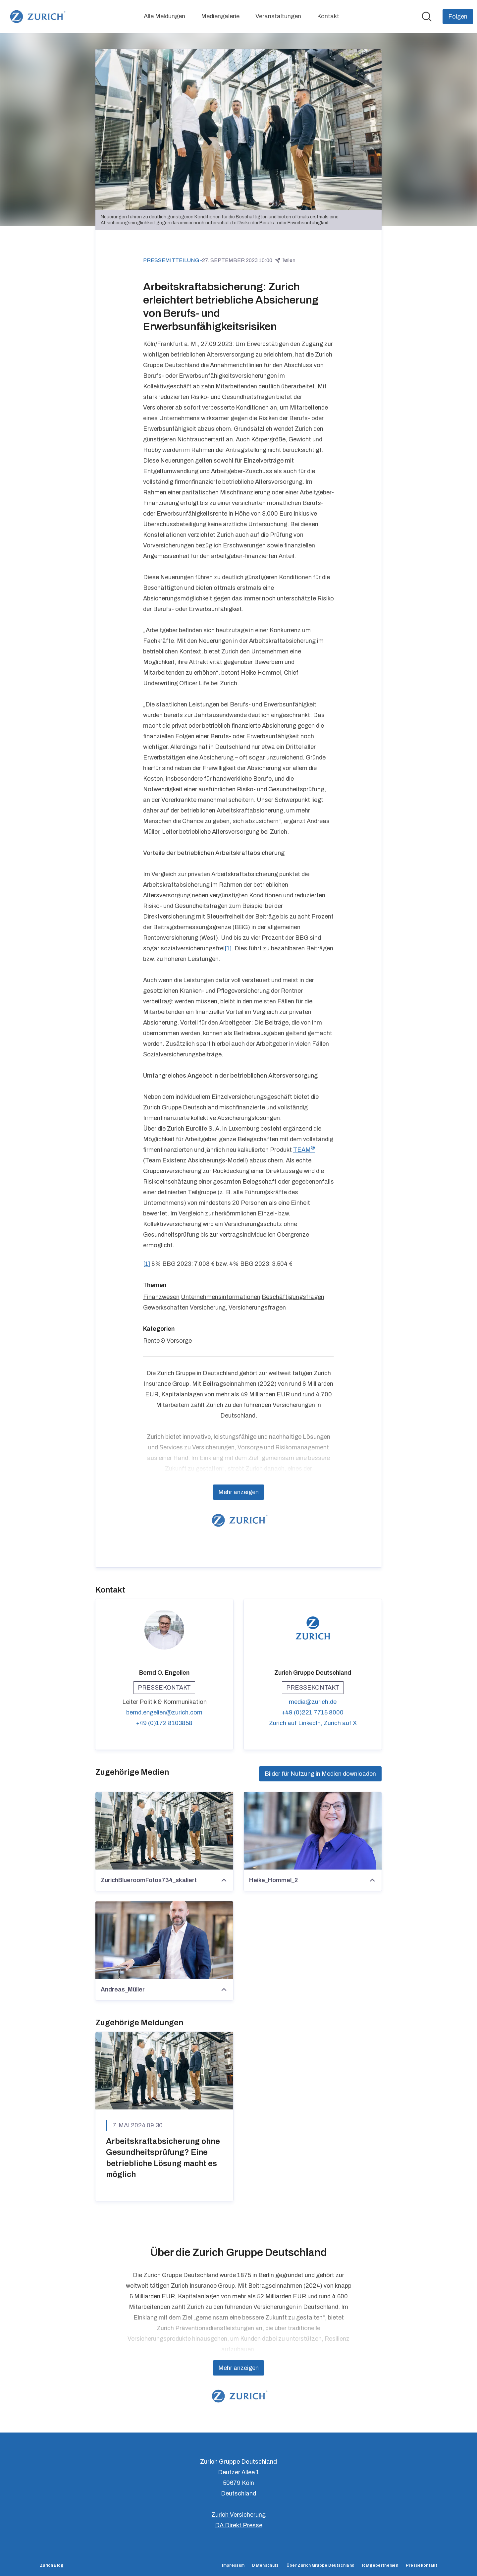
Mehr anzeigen (238, 1492)
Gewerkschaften (165, 1307)
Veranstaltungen (278, 16)
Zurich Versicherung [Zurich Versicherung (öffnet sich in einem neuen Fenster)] (238, 2514)
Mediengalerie (220, 16)
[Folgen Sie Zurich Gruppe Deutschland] (458, 16)
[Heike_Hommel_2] (313, 1831)
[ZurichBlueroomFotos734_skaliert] (164, 1831)
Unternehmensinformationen (220, 1297)
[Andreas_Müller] (164, 1940)
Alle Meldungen (164, 16)
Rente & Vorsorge (167, 1340)
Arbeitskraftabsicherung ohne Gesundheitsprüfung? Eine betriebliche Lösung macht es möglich (163, 2158)
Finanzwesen (161, 1297)
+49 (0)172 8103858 (164, 1723)
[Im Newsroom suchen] (426, 16)
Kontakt (328, 16)
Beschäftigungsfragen (293, 1297)
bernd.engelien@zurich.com (164, 1712)
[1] (228, 948)
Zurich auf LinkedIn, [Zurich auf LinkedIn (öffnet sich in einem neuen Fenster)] (296, 1723)
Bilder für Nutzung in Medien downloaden (320, 1773)
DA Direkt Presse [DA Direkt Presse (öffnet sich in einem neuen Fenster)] (238, 2525)
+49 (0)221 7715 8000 (313, 1712)
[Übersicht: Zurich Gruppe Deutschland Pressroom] (36, 16)
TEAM (304, 1150)
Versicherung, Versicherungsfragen (238, 1307)
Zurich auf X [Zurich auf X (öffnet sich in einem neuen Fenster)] (340, 1723)
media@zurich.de (313, 1702)
